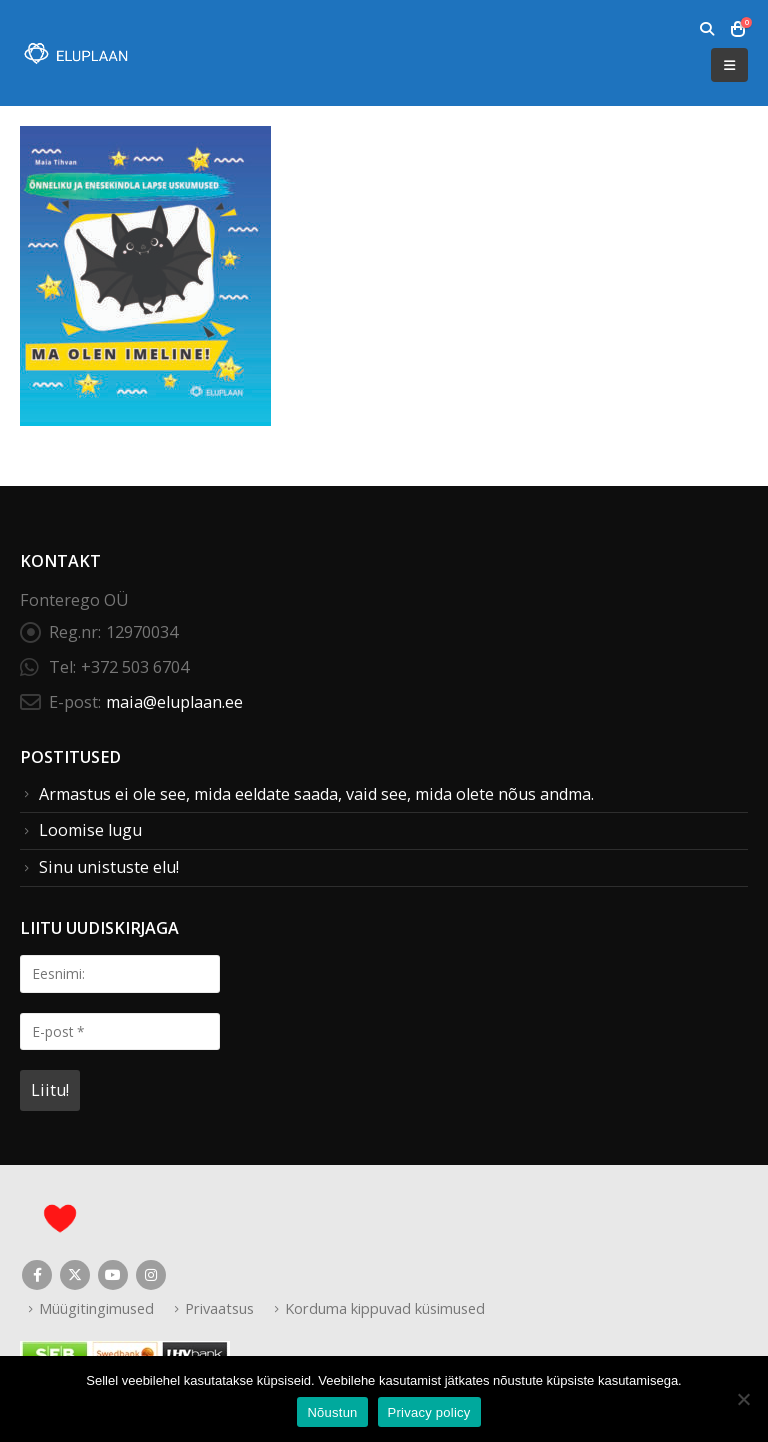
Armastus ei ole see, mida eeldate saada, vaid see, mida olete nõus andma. (316, 794)
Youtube (113, 1275)
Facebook (37, 1275)
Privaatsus (219, 1308)
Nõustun (332, 1412)
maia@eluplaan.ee (174, 702)
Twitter (75, 1275)
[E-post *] (120, 1031)
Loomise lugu (90, 830)
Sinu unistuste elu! (109, 867)
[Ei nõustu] (743, 1399)
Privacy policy (429, 1412)
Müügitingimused (96, 1308)
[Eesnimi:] (120, 973)
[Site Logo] (75, 53)
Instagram (151, 1275)
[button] (706, 29)
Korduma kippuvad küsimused (385, 1308)
